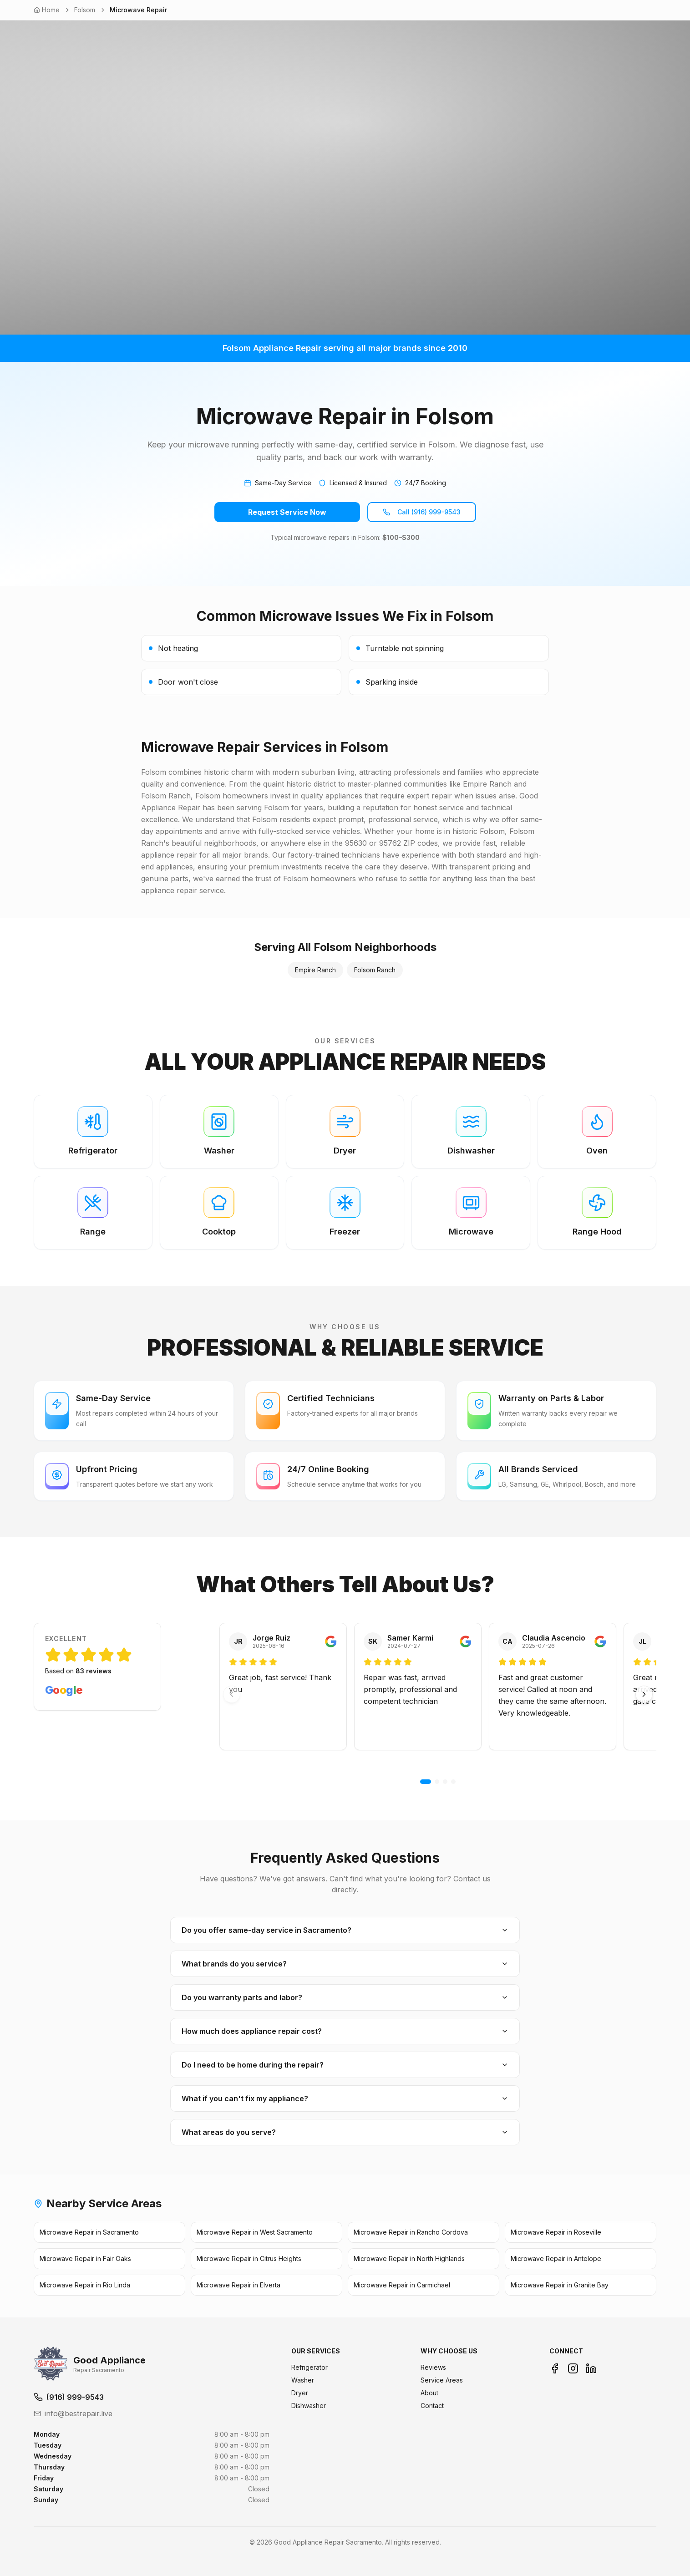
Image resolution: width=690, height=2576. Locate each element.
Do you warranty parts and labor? (345, 1997)
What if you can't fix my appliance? (345, 2098)
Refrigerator (309, 2367)
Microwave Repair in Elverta (238, 2285)
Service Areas (442, 2380)
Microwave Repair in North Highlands (409, 2258)
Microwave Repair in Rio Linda (85, 2285)
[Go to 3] (445, 1781)
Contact (432, 2405)
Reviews (433, 2367)
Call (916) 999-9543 (422, 512)
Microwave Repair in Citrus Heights (249, 2258)
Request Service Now (287, 512)
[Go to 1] (425, 1781)
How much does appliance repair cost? (345, 2031)
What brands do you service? (345, 1963)
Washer (302, 2380)
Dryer (299, 2393)
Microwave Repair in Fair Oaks (85, 2258)
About (429, 2393)
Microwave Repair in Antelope (556, 2258)
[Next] (644, 1694)
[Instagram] (573, 2368)
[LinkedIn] (591, 2368)
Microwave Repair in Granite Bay (560, 2285)
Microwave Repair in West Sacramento (255, 2232)
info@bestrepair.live (73, 2413)
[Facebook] (554, 2368)
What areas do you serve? (345, 2132)
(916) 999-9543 (69, 2397)
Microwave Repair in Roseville (556, 2232)
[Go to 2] (437, 1781)
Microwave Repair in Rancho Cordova (411, 2232)
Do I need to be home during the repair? (345, 2064)
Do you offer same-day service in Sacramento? (345, 1930)
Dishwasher (308, 2405)
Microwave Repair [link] (138, 10)
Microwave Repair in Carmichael (402, 2285)
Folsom (84, 10)
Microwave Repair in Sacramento (89, 2232)
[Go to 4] (453, 1781)
